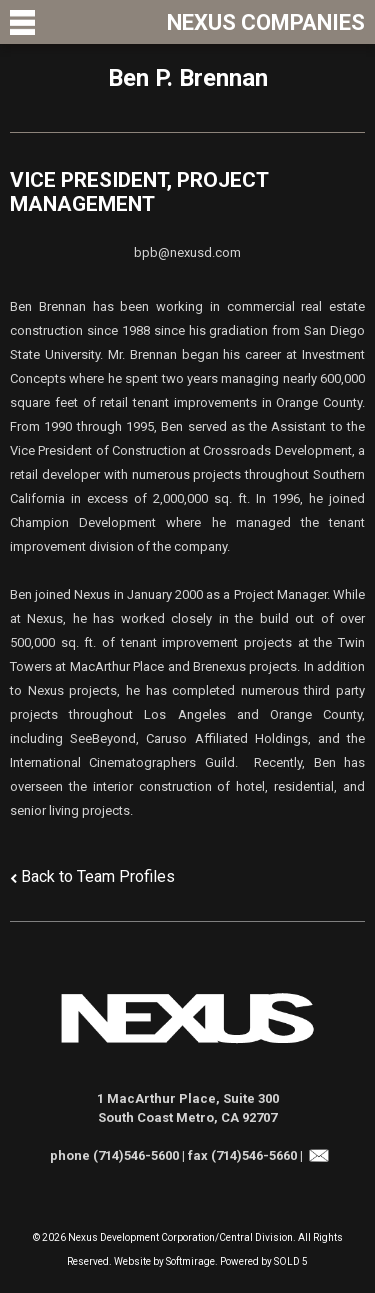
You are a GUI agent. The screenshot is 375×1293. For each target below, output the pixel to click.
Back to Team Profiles (98, 876)
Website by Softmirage (164, 1261)
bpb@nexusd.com (187, 252)
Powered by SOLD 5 (264, 1261)
